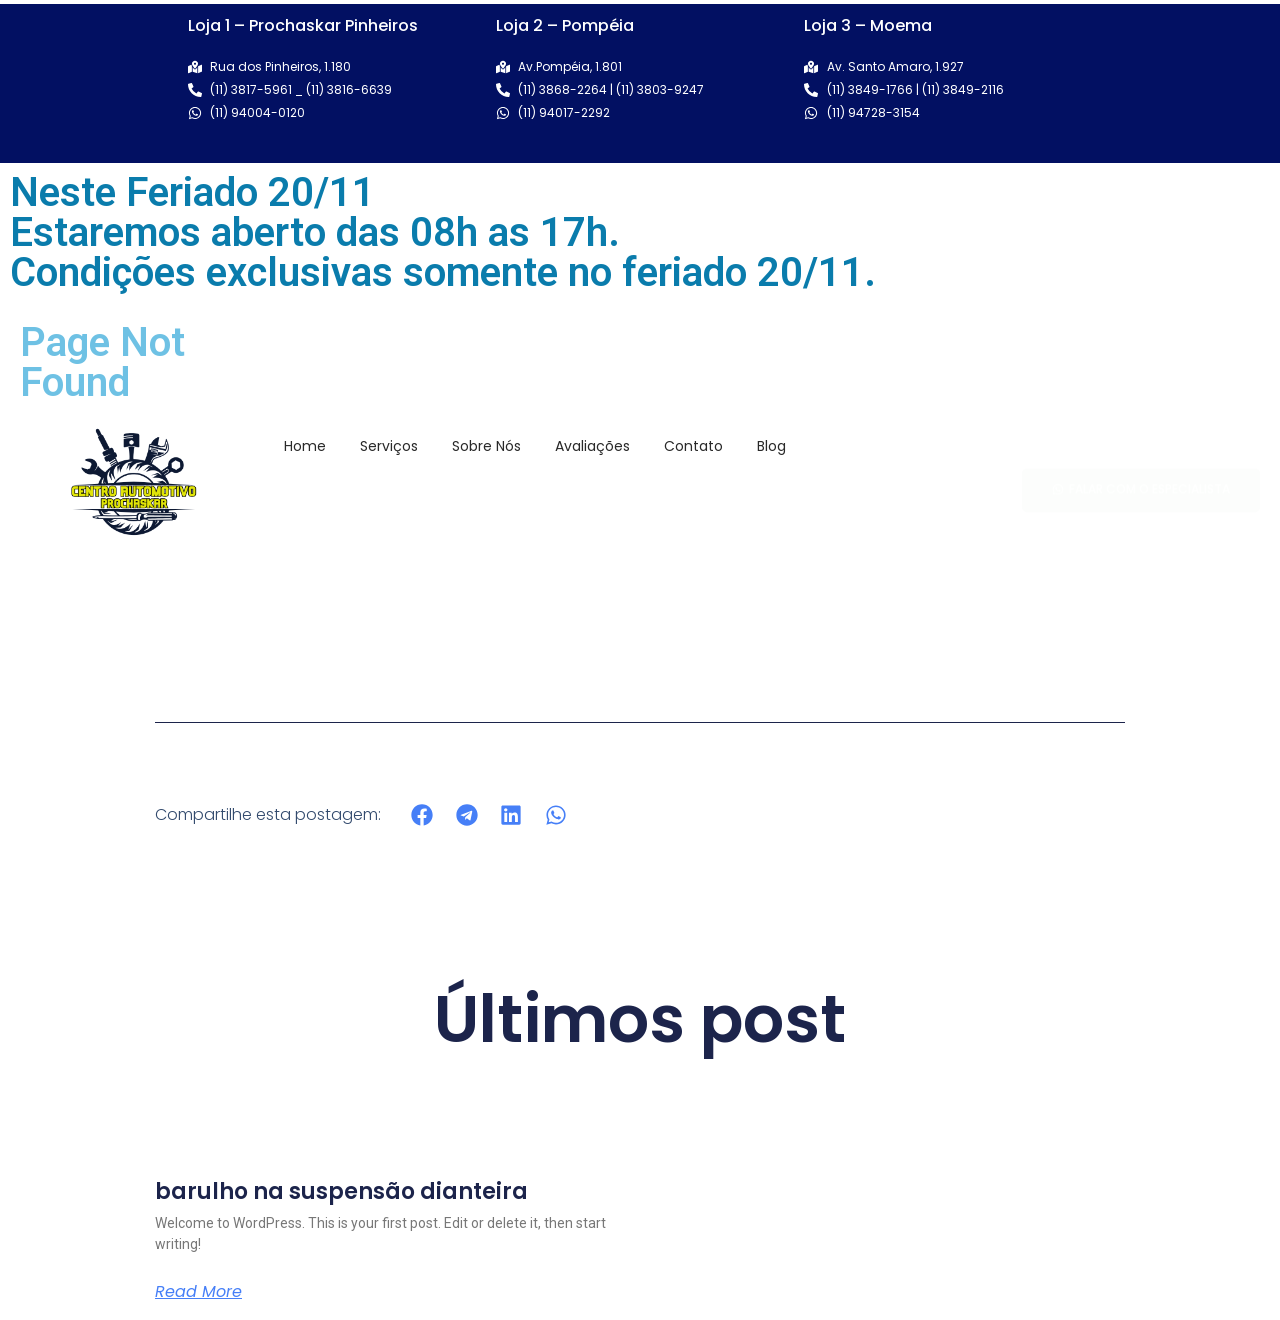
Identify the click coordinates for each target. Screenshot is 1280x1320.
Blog (771, 446)
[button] (422, 814)
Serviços (389, 446)
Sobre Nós (486, 446)
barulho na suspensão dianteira (341, 1191)
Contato (693, 446)
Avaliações (592, 446)
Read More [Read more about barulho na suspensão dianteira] (198, 1292)
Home (305, 446)
